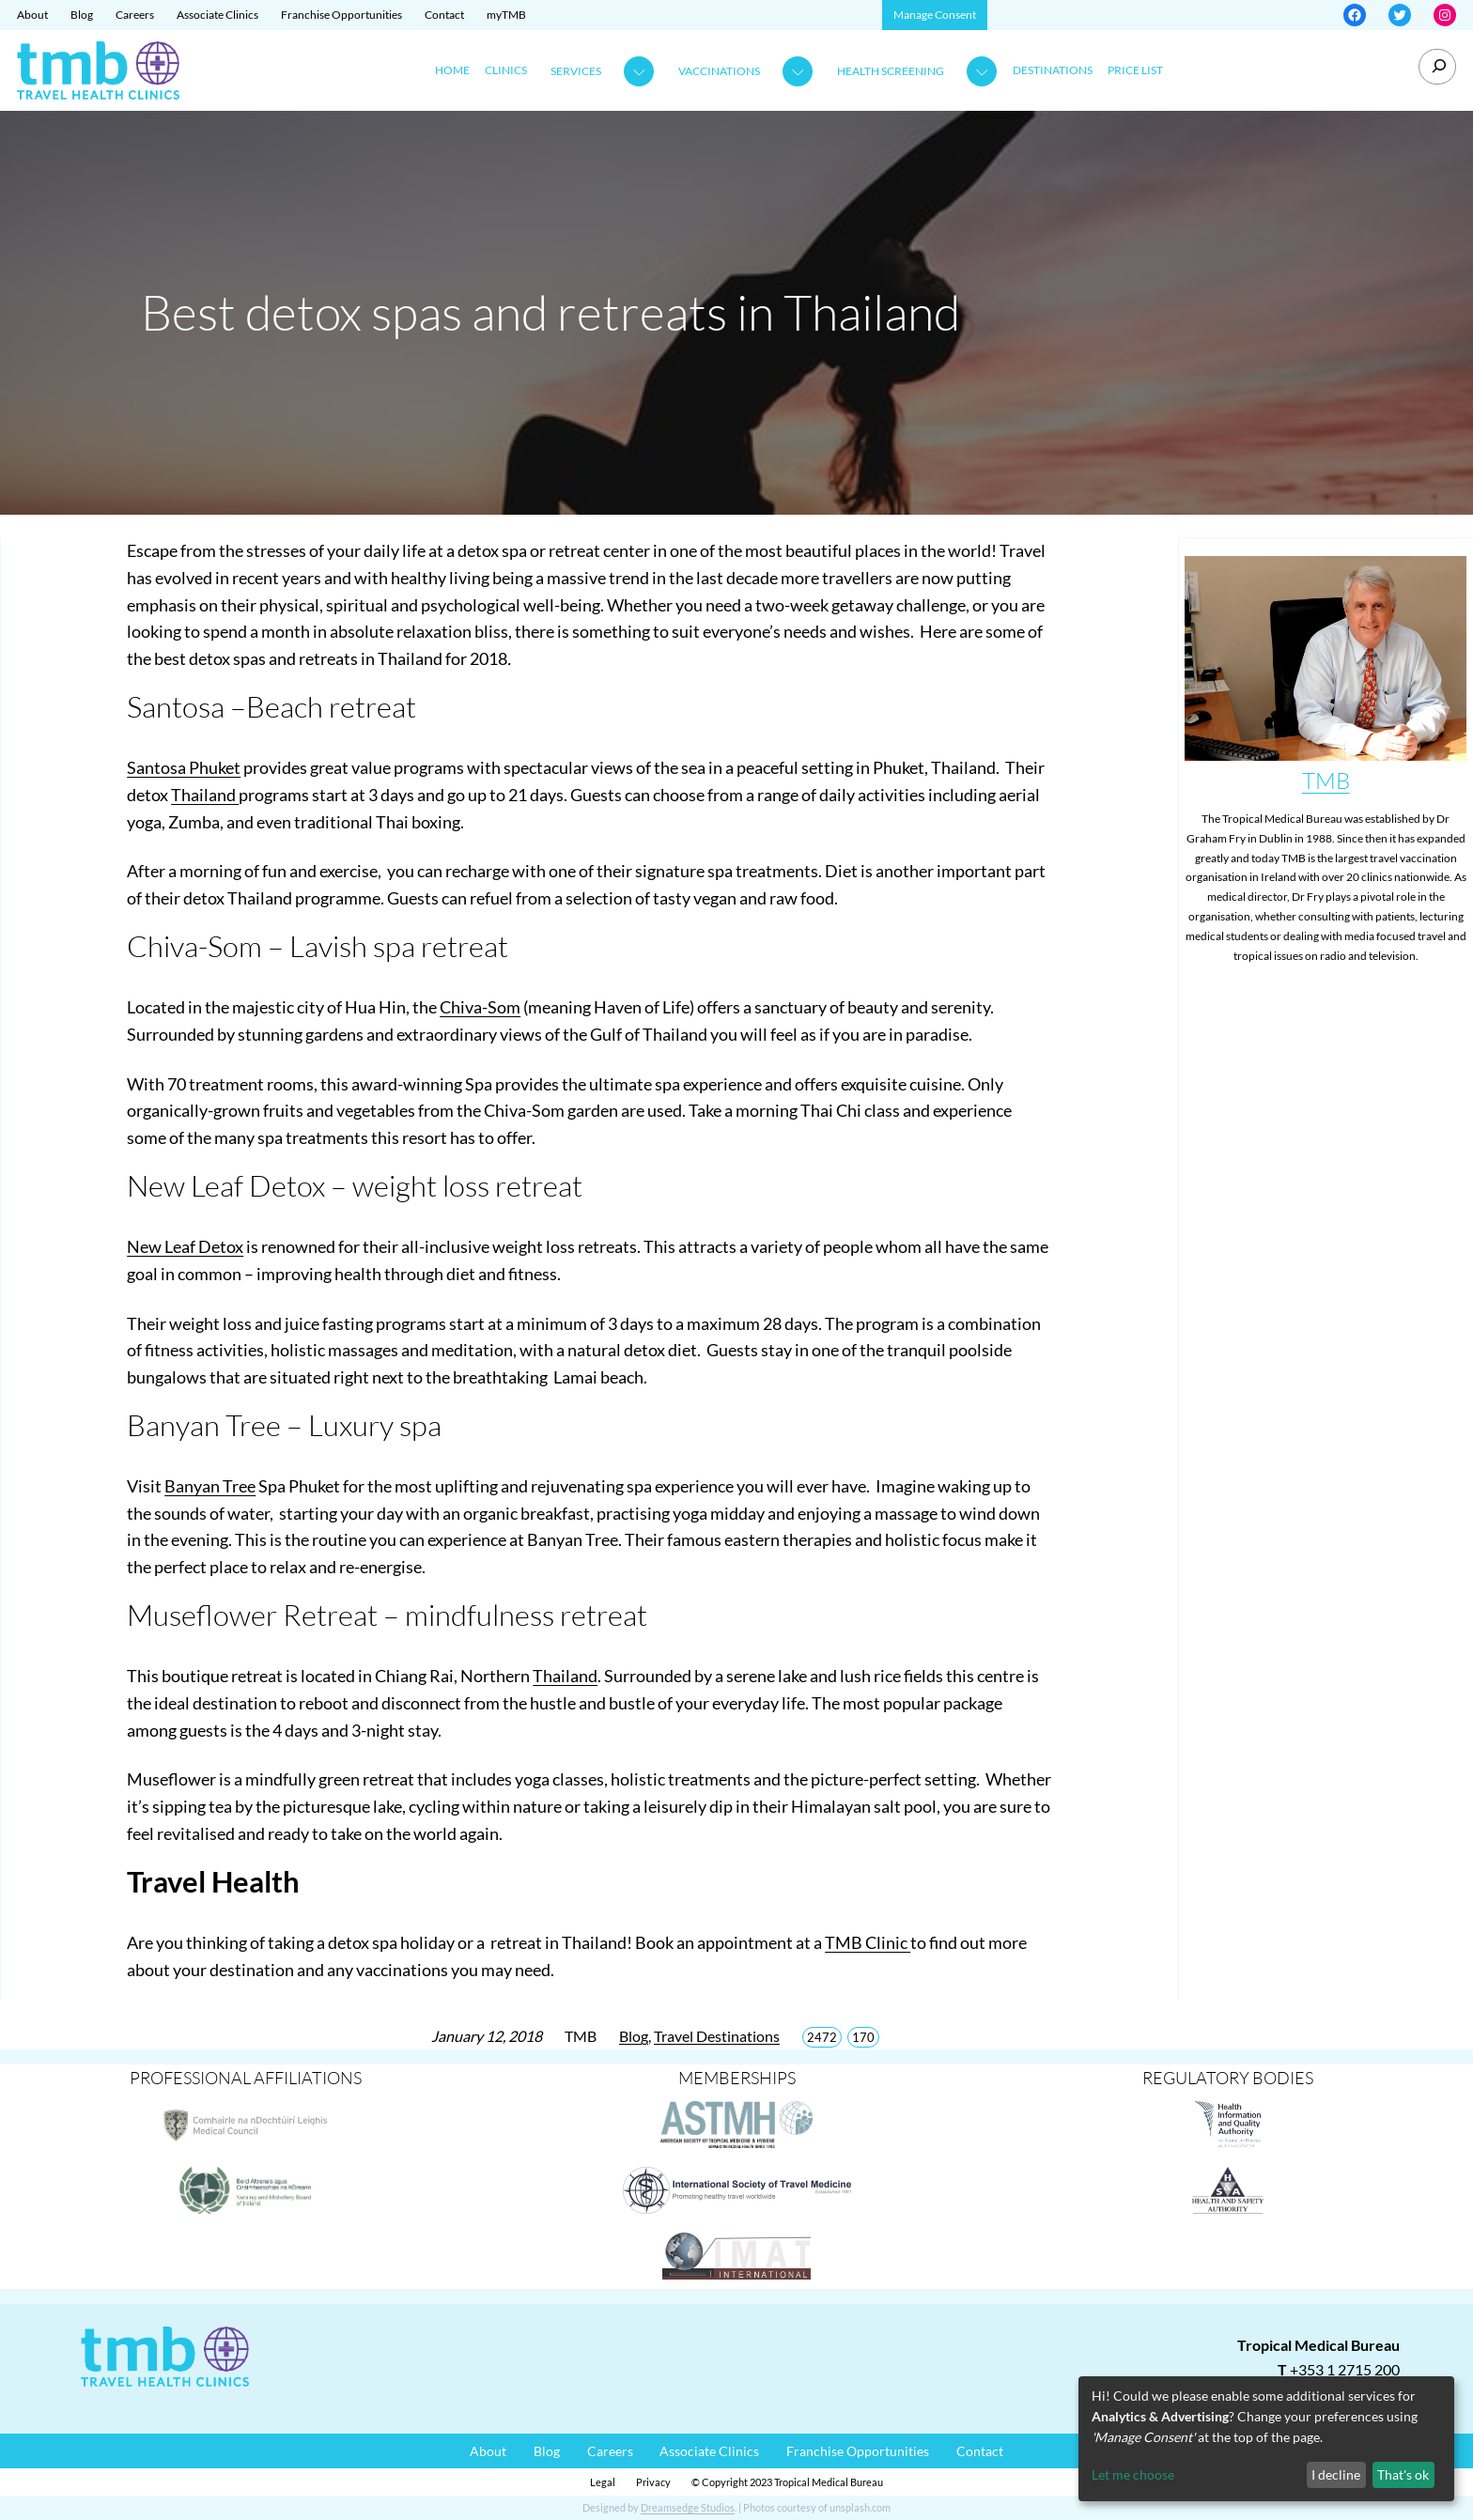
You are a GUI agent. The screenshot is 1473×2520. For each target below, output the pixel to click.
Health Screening (890, 71)
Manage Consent (934, 15)
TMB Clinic (867, 1942)
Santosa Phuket (183, 767)
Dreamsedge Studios (688, 2507)
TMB (1326, 780)
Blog (633, 2036)
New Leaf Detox (185, 1246)
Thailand (205, 794)
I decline (1335, 2474)
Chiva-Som (480, 1007)
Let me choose (1133, 2474)
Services (575, 71)
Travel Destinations (717, 2036)
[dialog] (1266, 2438)
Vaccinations (719, 71)
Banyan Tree (210, 1486)
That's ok (1403, 2474)
